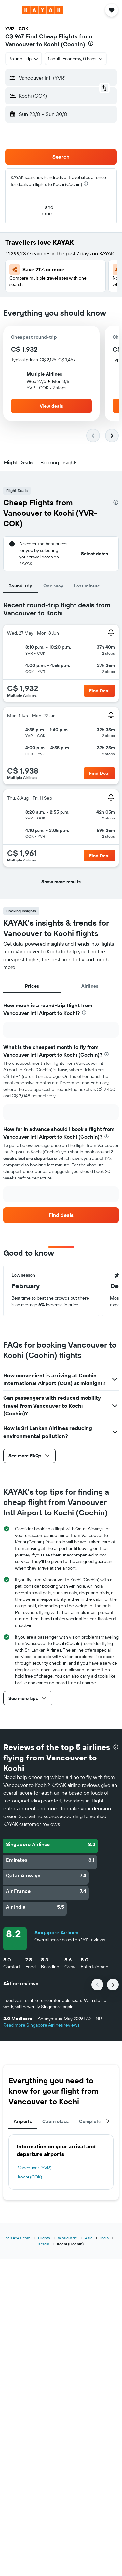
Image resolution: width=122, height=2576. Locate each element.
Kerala (43, 2243)
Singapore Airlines (56, 1932)
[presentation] (91, 43)
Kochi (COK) (30, 2177)
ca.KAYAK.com (18, 2238)
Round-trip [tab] (20, 586)
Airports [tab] (23, 2121)
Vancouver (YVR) (34, 2168)
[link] (61, 1215)
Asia (88, 2238)
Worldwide (67, 2238)
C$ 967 (14, 36)
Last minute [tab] (87, 586)
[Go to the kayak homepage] (42, 10)
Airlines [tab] (90, 986)
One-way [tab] (53, 586)
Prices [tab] (32, 986)
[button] (11, 10)
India (104, 2238)
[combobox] (23, 58)
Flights (44, 2238)
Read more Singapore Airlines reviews (41, 2025)
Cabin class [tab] (55, 2121)
